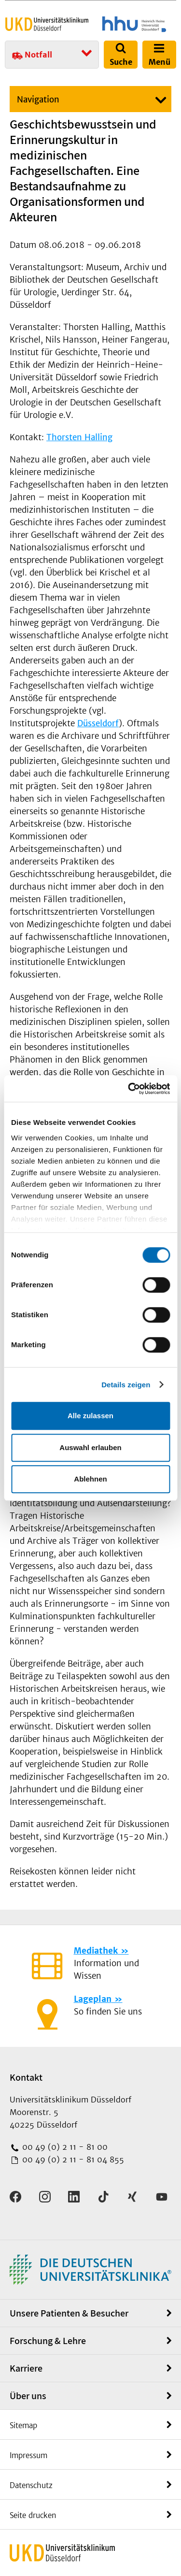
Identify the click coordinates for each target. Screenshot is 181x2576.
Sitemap (23, 2425)
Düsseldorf (98, 723)
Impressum (28, 2455)
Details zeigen (125, 1385)
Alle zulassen (90, 1415)
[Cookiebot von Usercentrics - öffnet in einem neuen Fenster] (129, 1088)
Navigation (38, 99)
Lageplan (92, 1999)
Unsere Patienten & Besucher (69, 2313)
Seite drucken (33, 2515)
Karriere (26, 2368)
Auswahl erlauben (90, 1447)
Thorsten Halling (79, 437)
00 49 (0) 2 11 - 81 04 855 (72, 2159)
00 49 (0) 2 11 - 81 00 (64, 2147)
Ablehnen (90, 1479)
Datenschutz (31, 2485)
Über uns (28, 2395)
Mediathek (96, 1950)
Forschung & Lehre (48, 2340)
